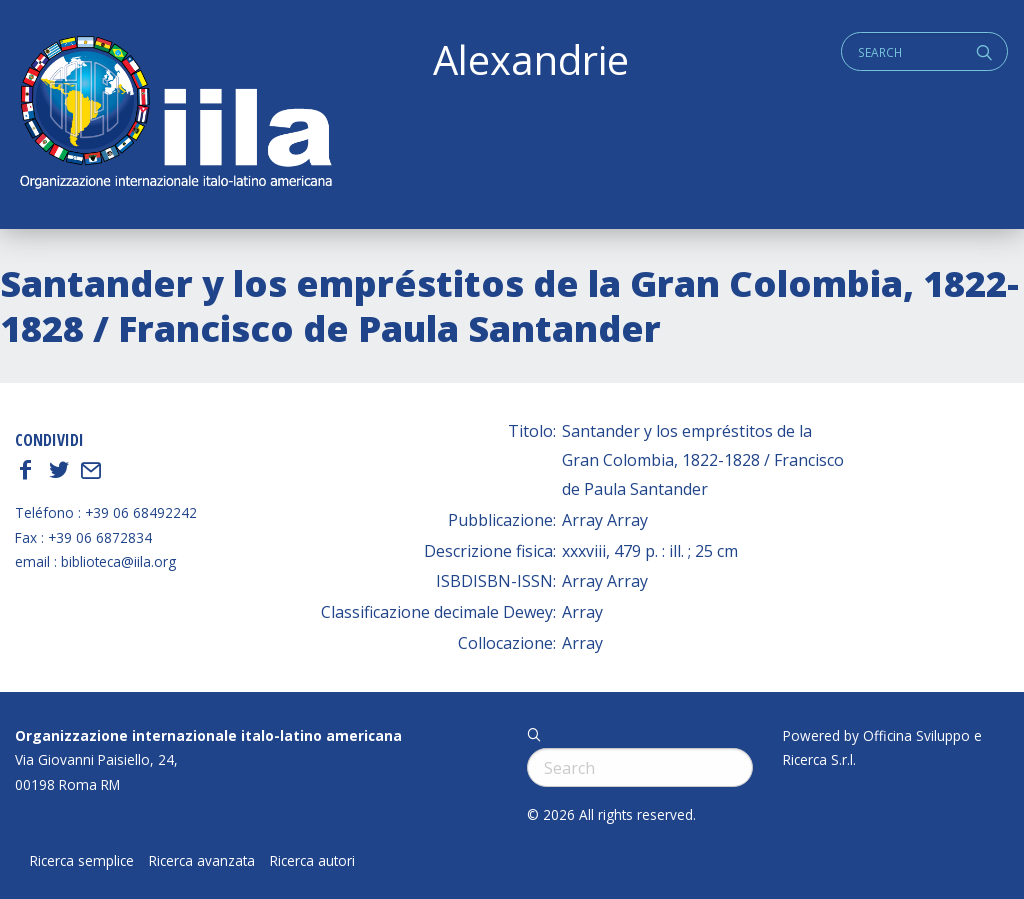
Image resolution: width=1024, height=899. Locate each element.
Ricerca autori (312, 861)
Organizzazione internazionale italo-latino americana (208, 735)
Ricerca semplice (82, 861)
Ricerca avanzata (202, 861)
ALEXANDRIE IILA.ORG (175, 114)
